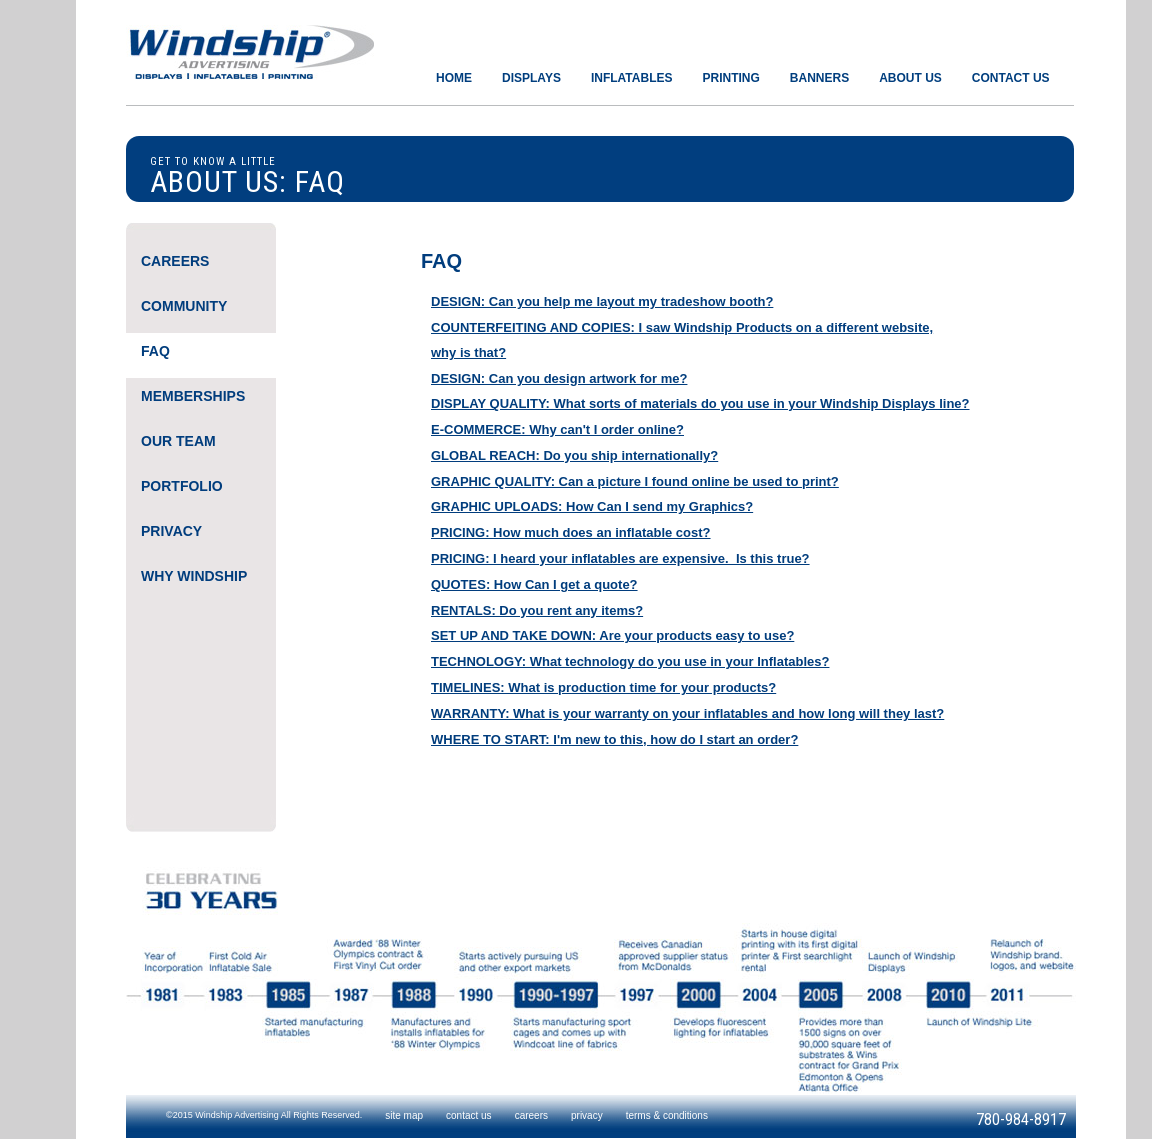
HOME (454, 78)
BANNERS (819, 78)
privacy (587, 1115)
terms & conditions (667, 1115)
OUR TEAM (178, 441)
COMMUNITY (184, 306)
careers (531, 1115)
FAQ (155, 351)
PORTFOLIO (182, 486)
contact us (469, 1115)
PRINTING (730, 78)
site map (404, 1115)
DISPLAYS (531, 78)
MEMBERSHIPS (193, 396)
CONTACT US (1011, 78)
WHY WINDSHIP (194, 576)
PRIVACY (171, 531)
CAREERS (175, 261)
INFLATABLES (632, 78)
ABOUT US (910, 78)
